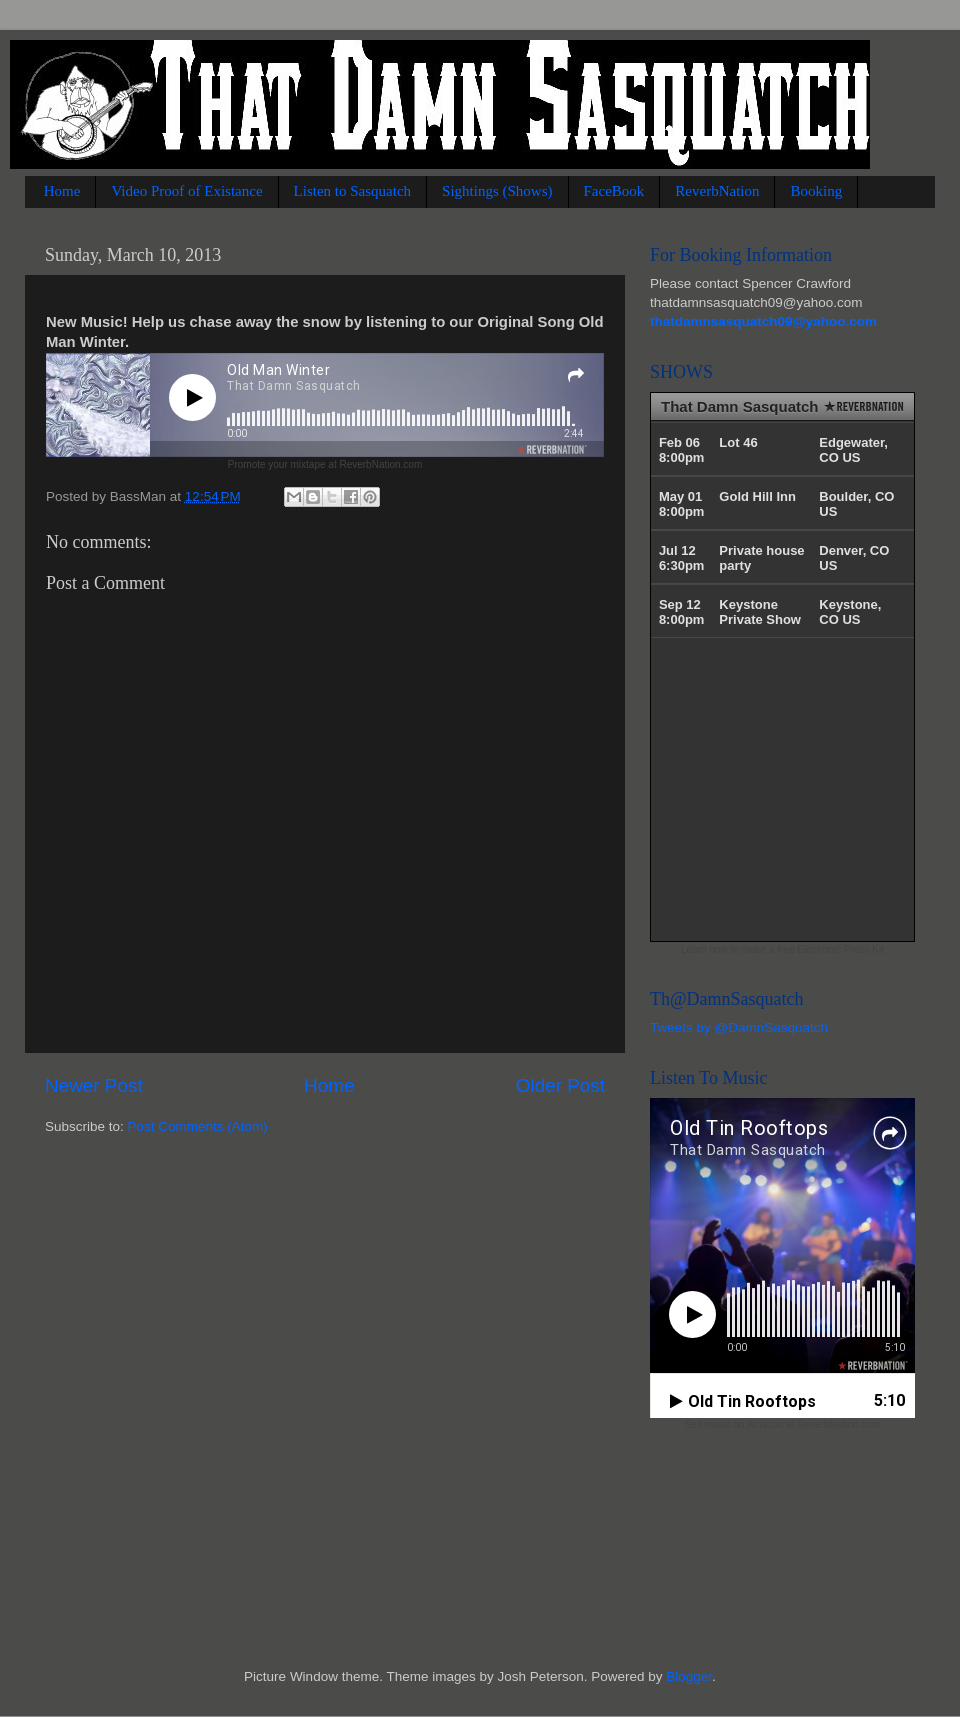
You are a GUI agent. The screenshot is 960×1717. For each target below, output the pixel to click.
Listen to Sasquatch (352, 191)
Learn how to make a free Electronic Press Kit (782, 949)
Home (62, 191)
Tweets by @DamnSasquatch (739, 1027)
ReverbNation (717, 191)
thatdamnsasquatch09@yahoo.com (763, 321)
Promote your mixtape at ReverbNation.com (325, 464)
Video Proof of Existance (186, 191)
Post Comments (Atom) (198, 1126)
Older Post (560, 1085)
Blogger (689, 1676)
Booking (816, 191)
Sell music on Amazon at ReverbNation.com (782, 1424)
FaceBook (614, 191)
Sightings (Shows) (497, 191)
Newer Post (94, 1085)
